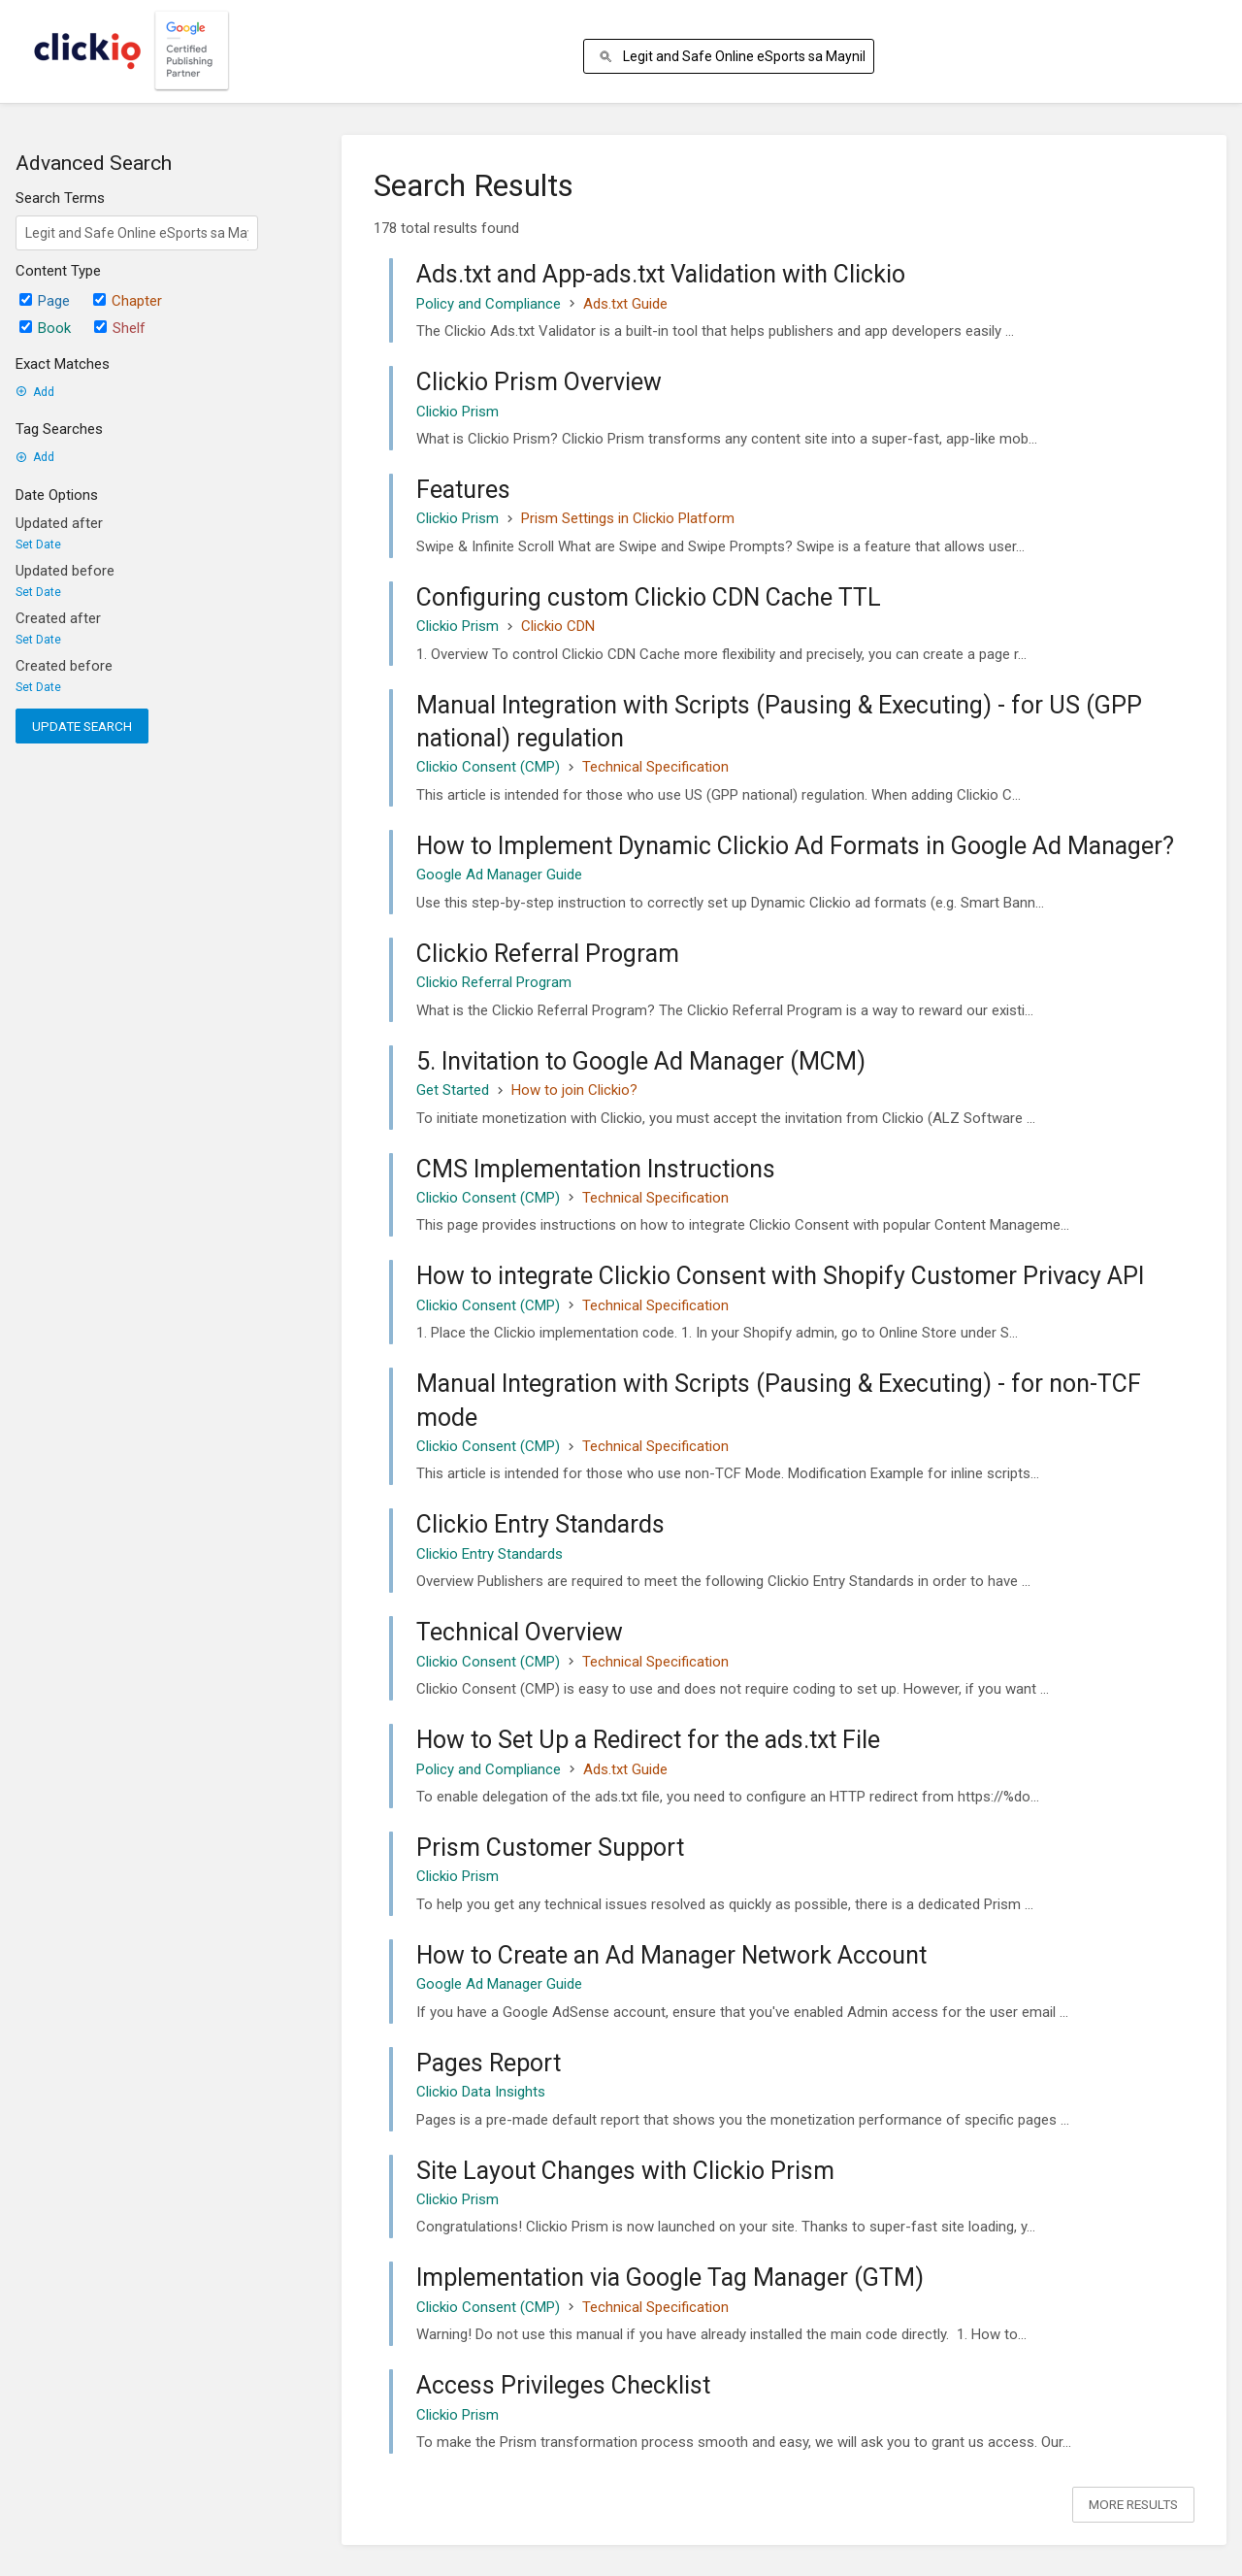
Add (35, 392)
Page (44, 301)
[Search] (609, 57)
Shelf (120, 328)
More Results (1133, 2504)
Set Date (38, 544)
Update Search (82, 726)
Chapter (127, 301)
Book (45, 328)
